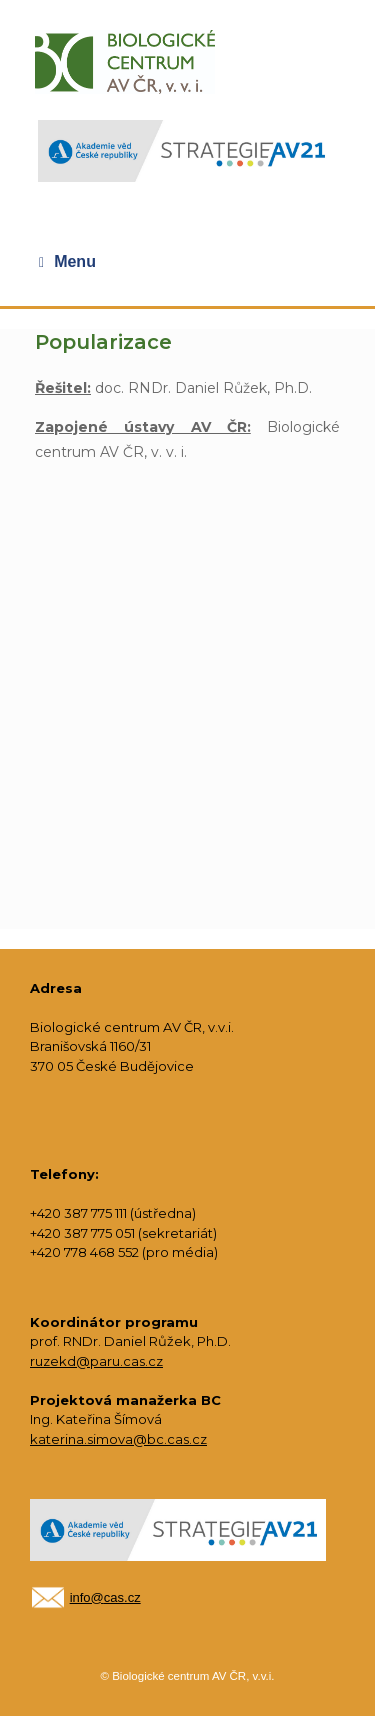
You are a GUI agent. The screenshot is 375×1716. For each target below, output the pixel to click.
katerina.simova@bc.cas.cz (118, 1439)
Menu (67, 262)
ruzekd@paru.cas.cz (96, 1361)
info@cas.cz (105, 1597)
